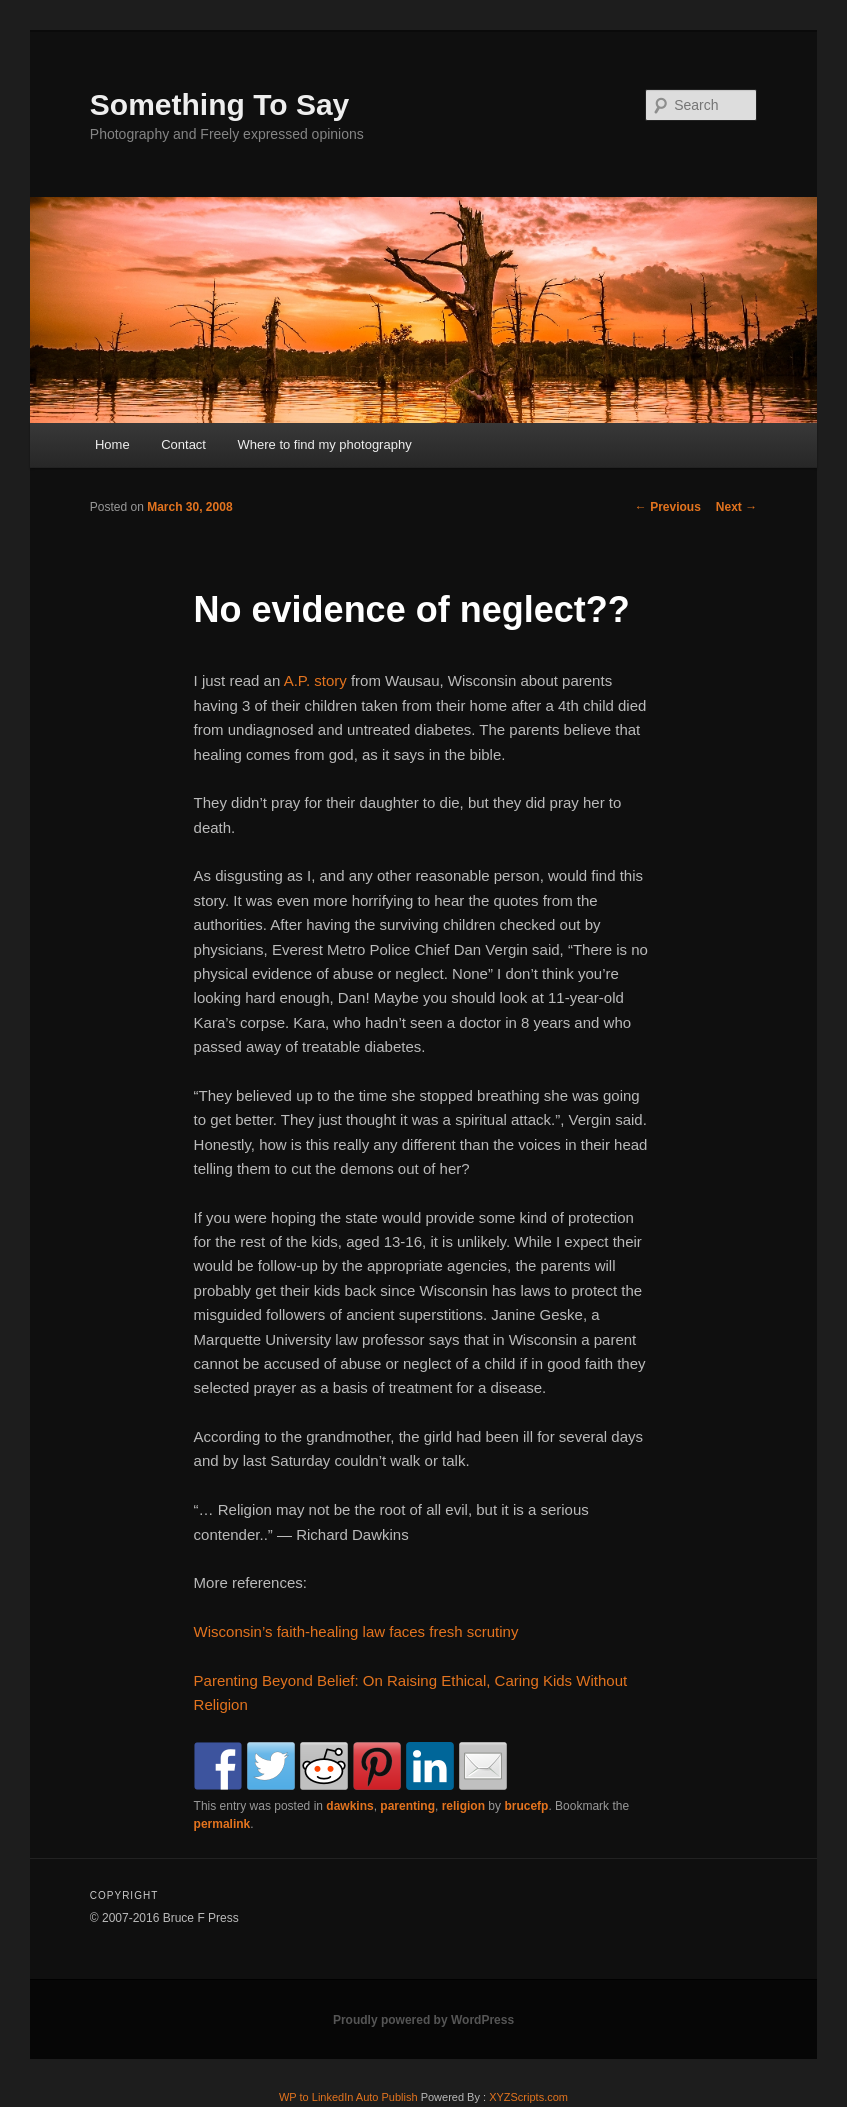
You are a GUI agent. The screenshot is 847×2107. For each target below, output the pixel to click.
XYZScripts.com (528, 2097)
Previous (668, 507)
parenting (407, 1806)
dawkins (349, 1806)
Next (736, 507)
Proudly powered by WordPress (423, 2020)
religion (463, 1806)
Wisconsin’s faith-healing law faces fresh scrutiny (356, 1631)
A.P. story (315, 680)
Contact (183, 444)
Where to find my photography (324, 444)
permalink (222, 1824)
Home (112, 444)
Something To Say (219, 104)
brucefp (526, 1806)
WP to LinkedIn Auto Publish (348, 2097)
